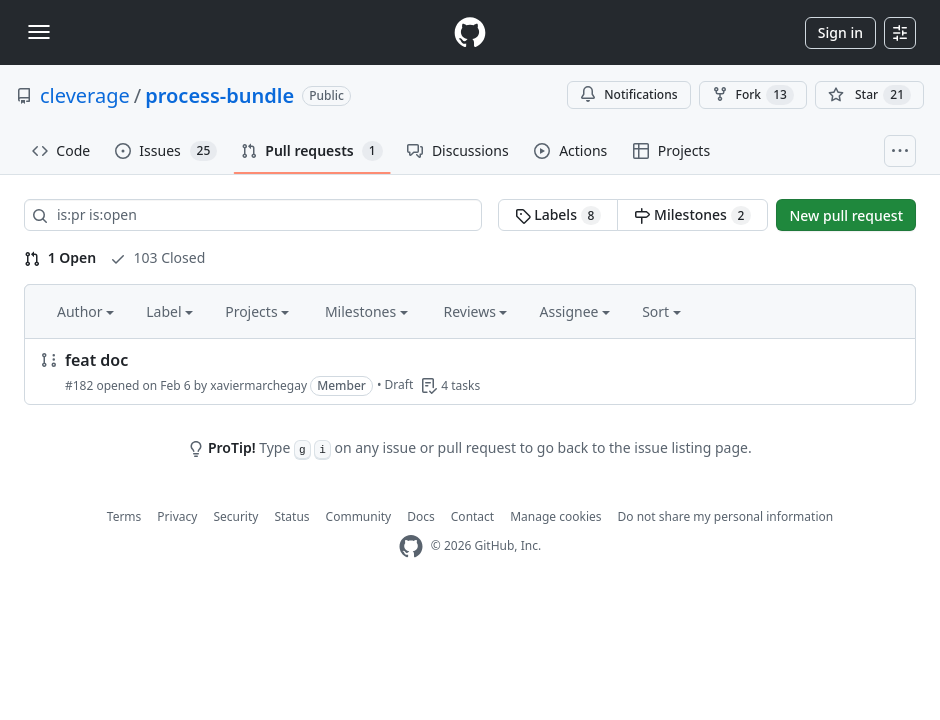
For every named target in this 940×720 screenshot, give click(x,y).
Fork (753, 95)
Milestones (692, 215)
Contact (472, 516)
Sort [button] (661, 311)
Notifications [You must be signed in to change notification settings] (628, 94)
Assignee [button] (574, 311)
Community (359, 516)
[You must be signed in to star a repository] (869, 95)
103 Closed (157, 257)
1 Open (60, 257)
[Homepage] (470, 32)
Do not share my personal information (726, 516)
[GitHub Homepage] (411, 546)
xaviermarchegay (258, 385)
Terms (124, 516)
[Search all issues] (253, 215)
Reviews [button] (475, 311)
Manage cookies (555, 516)
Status (291, 516)
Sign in (840, 32)
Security (235, 516)
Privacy (177, 516)
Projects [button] (257, 311)
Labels (558, 215)
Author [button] (85, 311)
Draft (399, 384)
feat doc (96, 360)
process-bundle (219, 95)
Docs (421, 516)
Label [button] (169, 311)
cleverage (85, 95)
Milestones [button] (366, 311)
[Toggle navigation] (39, 32)
